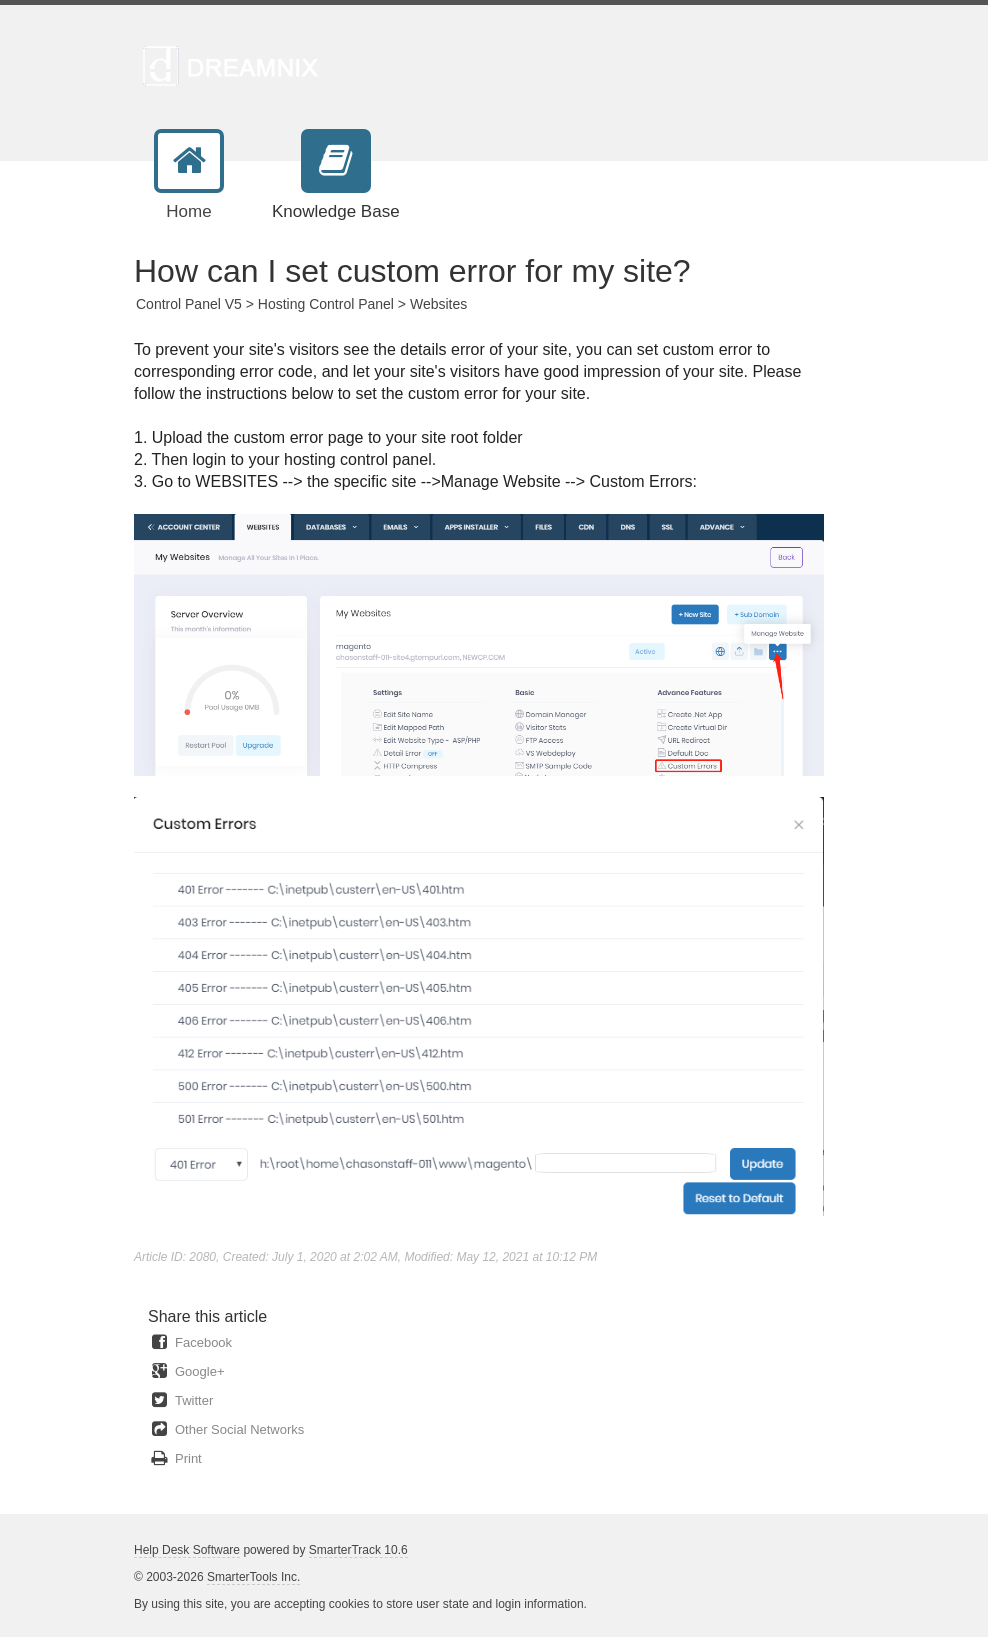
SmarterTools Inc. (253, 1577)
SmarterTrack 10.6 (358, 1550)
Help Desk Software (187, 1550)
